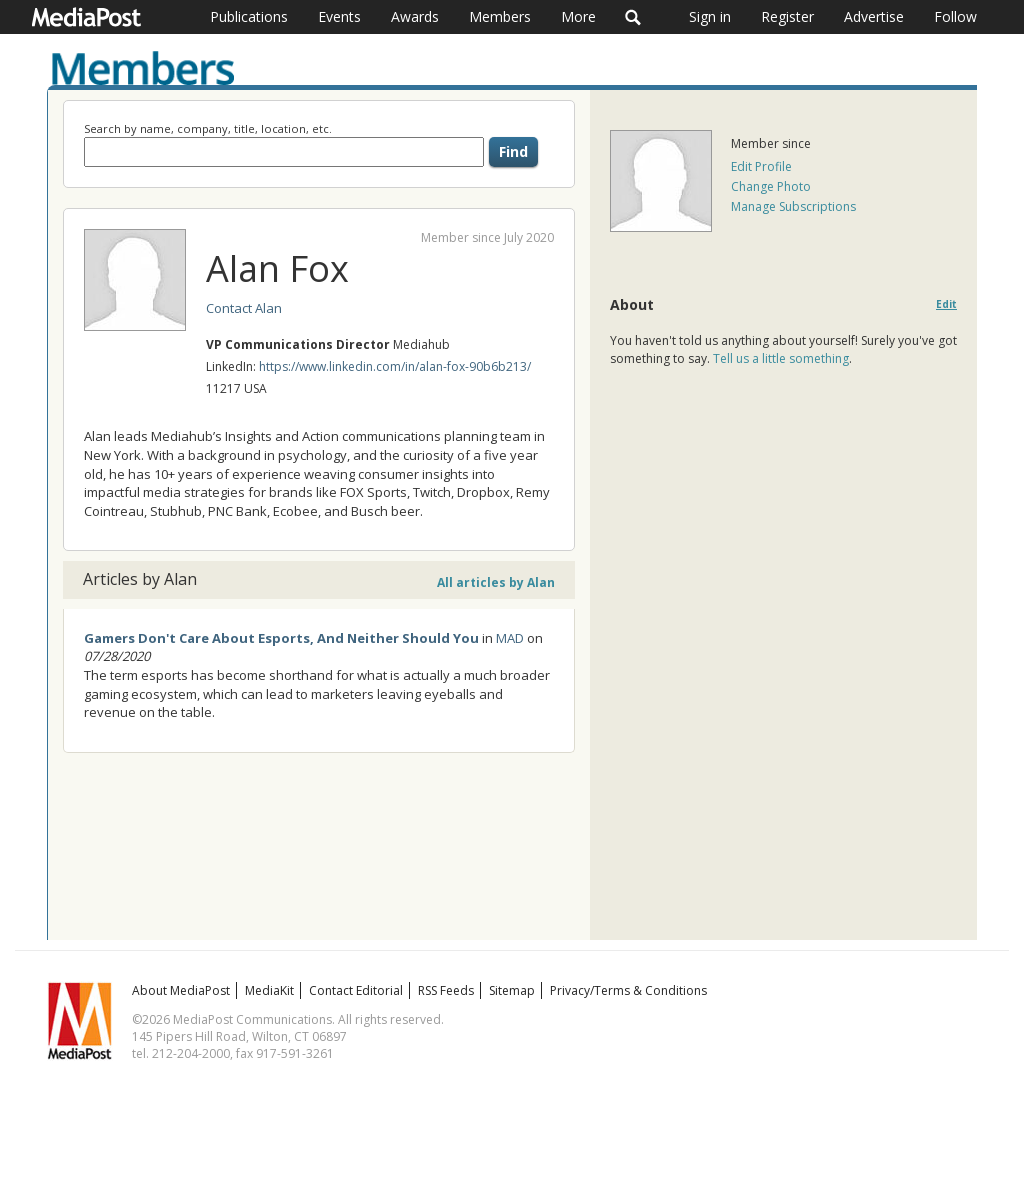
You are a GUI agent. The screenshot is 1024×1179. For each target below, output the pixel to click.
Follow (955, 16)
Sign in (710, 16)
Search (633, 17)
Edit (946, 304)
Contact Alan (244, 308)
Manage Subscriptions (793, 206)
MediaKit (269, 990)
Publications (249, 16)
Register (787, 16)
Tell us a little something (781, 358)
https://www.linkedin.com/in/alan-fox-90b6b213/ (395, 366)
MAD (510, 638)
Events (339, 16)
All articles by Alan (496, 582)
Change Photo (771, 186)
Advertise (874, 16)
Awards (415, 16)
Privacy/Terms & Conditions (628, 990)
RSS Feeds (446, 990)
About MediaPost (181, 990)
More (578, 16)
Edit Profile (761, 166)
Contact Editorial (356, 990)
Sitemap (512, 990)
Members (500, 16)
